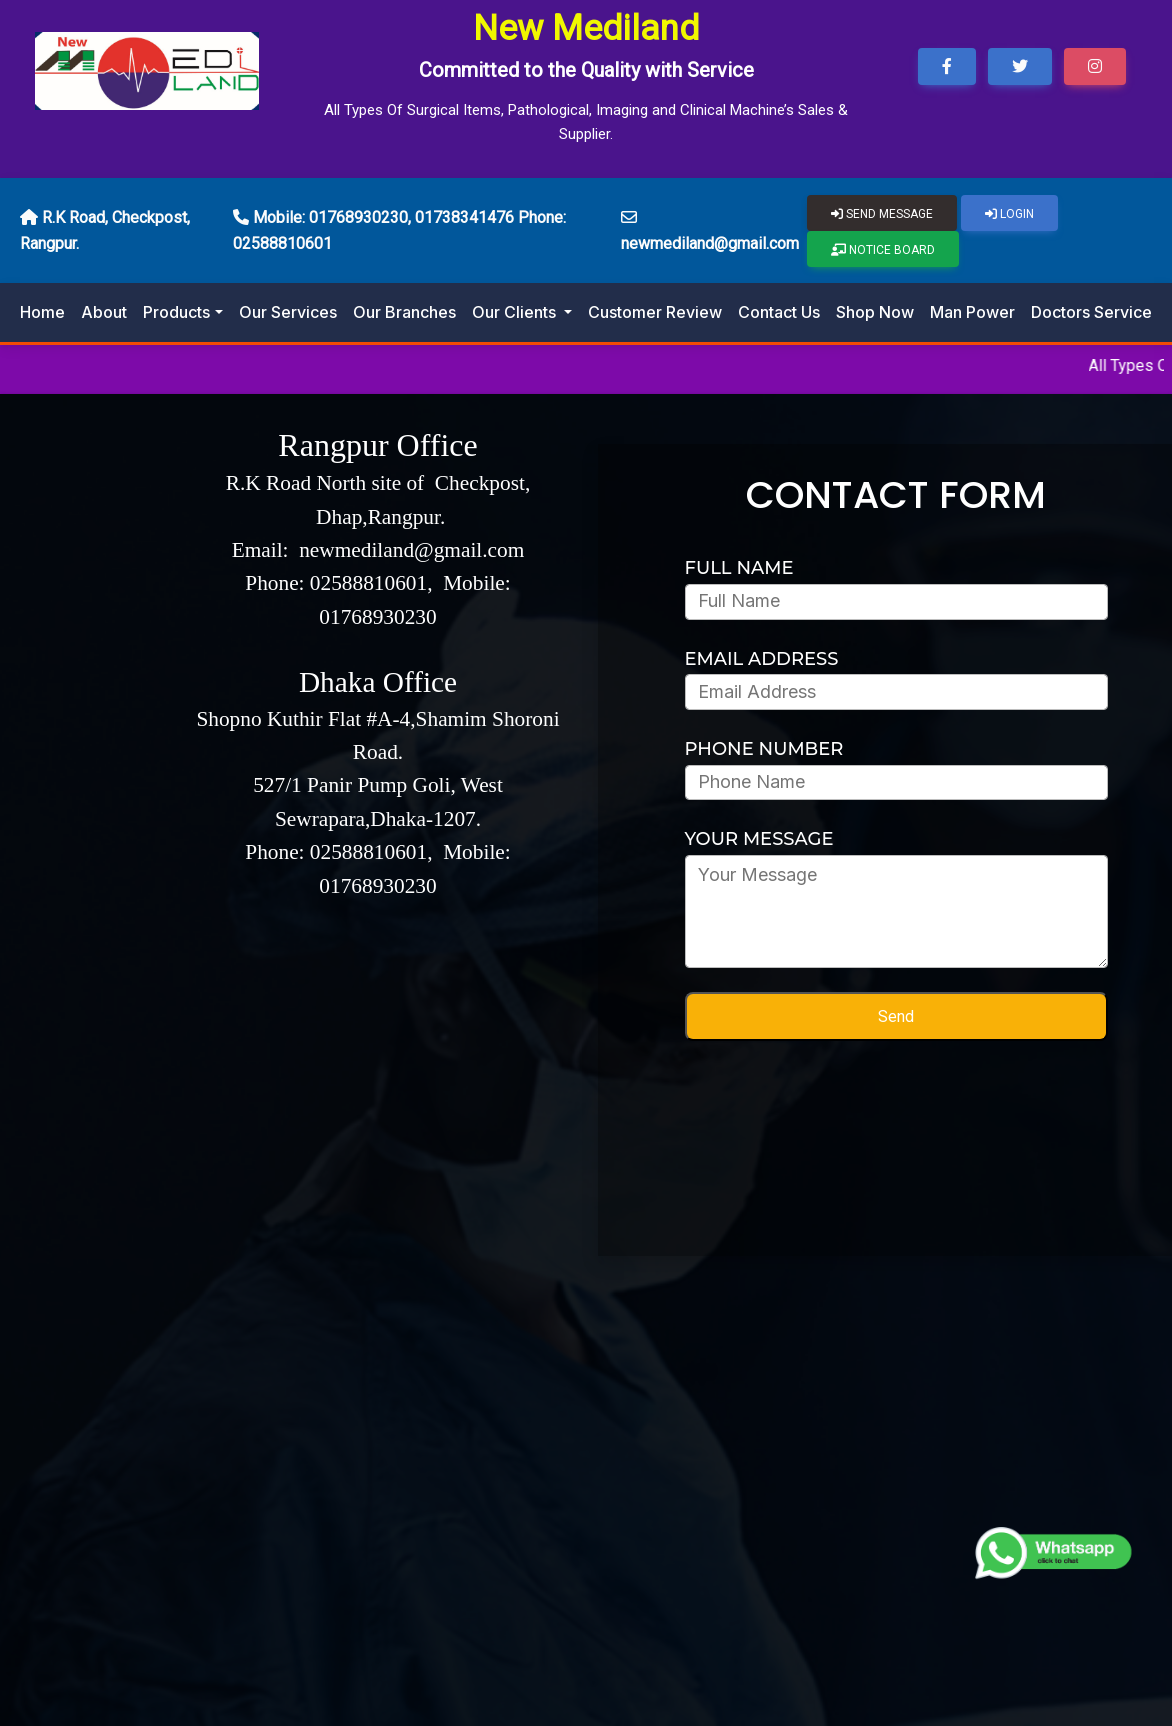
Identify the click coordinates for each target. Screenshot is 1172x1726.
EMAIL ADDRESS (762, 659)
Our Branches (404, 312)
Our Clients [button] (516, 312)
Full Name (739, 568)
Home (42, 312)
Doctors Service (1091, 312)
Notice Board (883, 250)
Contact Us (779, 312)
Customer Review (655, 312)
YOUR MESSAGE (759, 839)
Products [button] (176, 312)
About (104, 312)
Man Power (972, 312)
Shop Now (875, 312)
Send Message (882, 214)
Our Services (288, 312)
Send (896, 1016)
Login (1009, 214)
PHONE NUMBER (764, 749)
